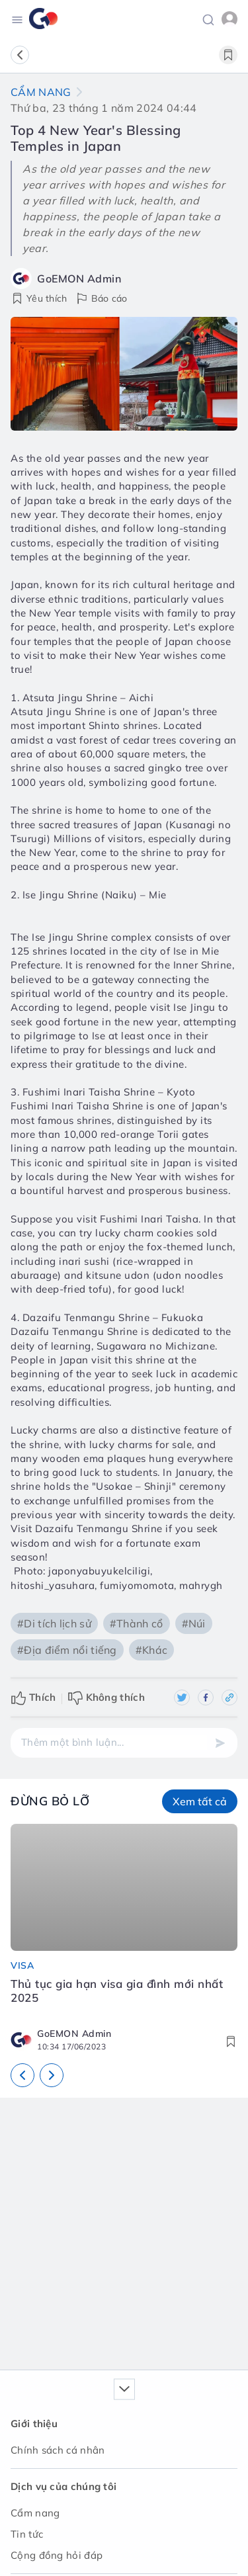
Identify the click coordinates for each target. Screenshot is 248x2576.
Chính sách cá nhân (57, 2450)
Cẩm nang (41, 92)
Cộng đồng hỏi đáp (57, 2555)
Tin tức (27, 2534)
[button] (208, 18)
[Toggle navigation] (17, 18)
